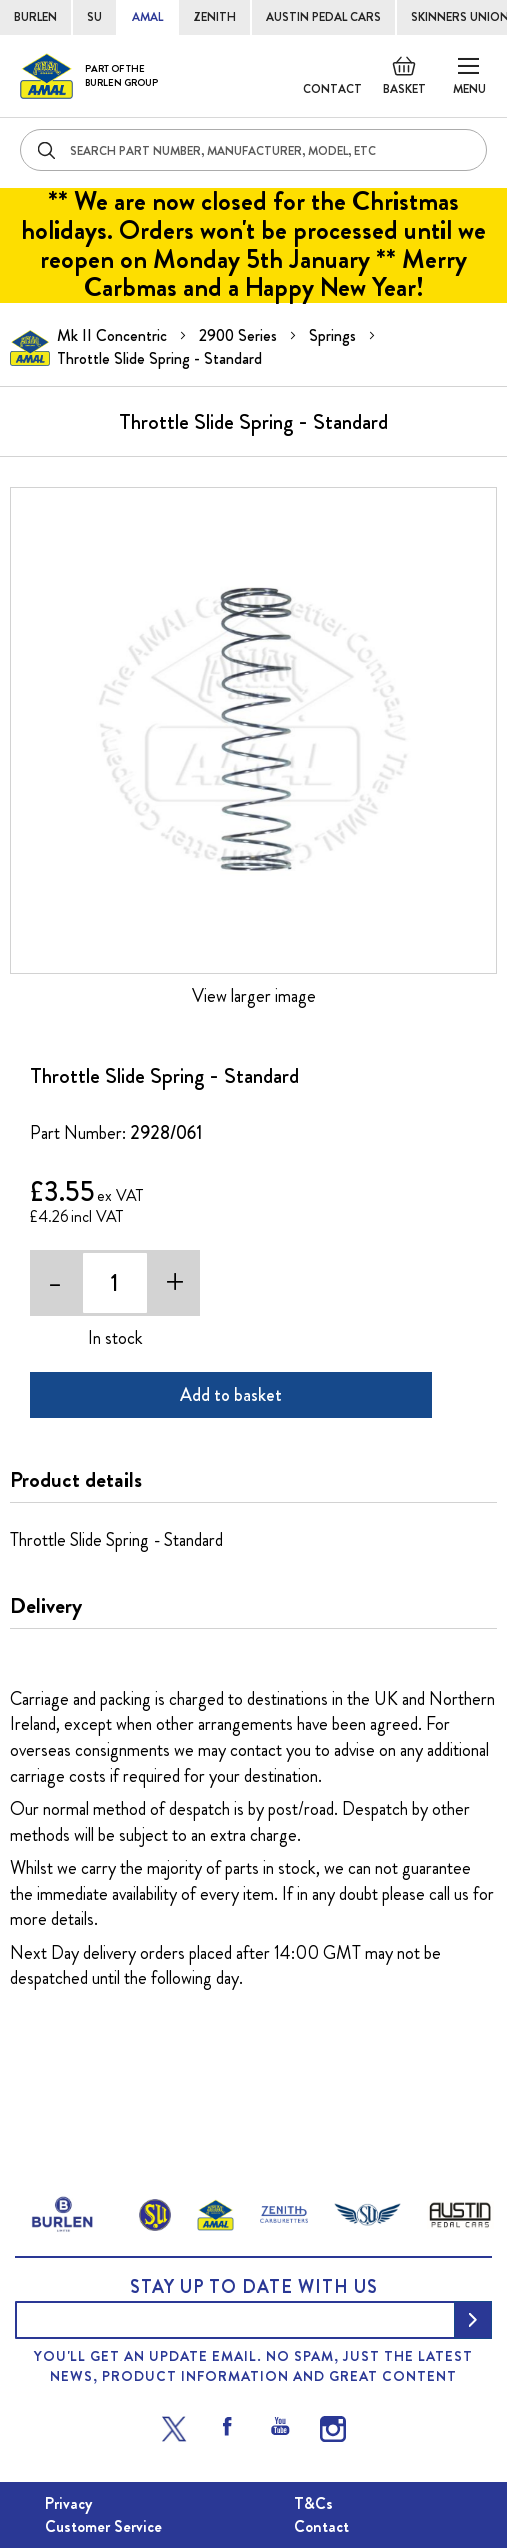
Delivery (46, 1606)
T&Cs (313, 2503)
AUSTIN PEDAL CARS (323, 17)
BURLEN (35, 17)
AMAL (147, 17)
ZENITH (214, 17)
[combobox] (253, 150)
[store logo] (89, 76)
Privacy (68, 2503)
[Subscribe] (473, 2320)
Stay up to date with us (254, 2287)
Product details (76, 1480)
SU (94, 17)
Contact (332, 89)
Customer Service (103, 2526)
